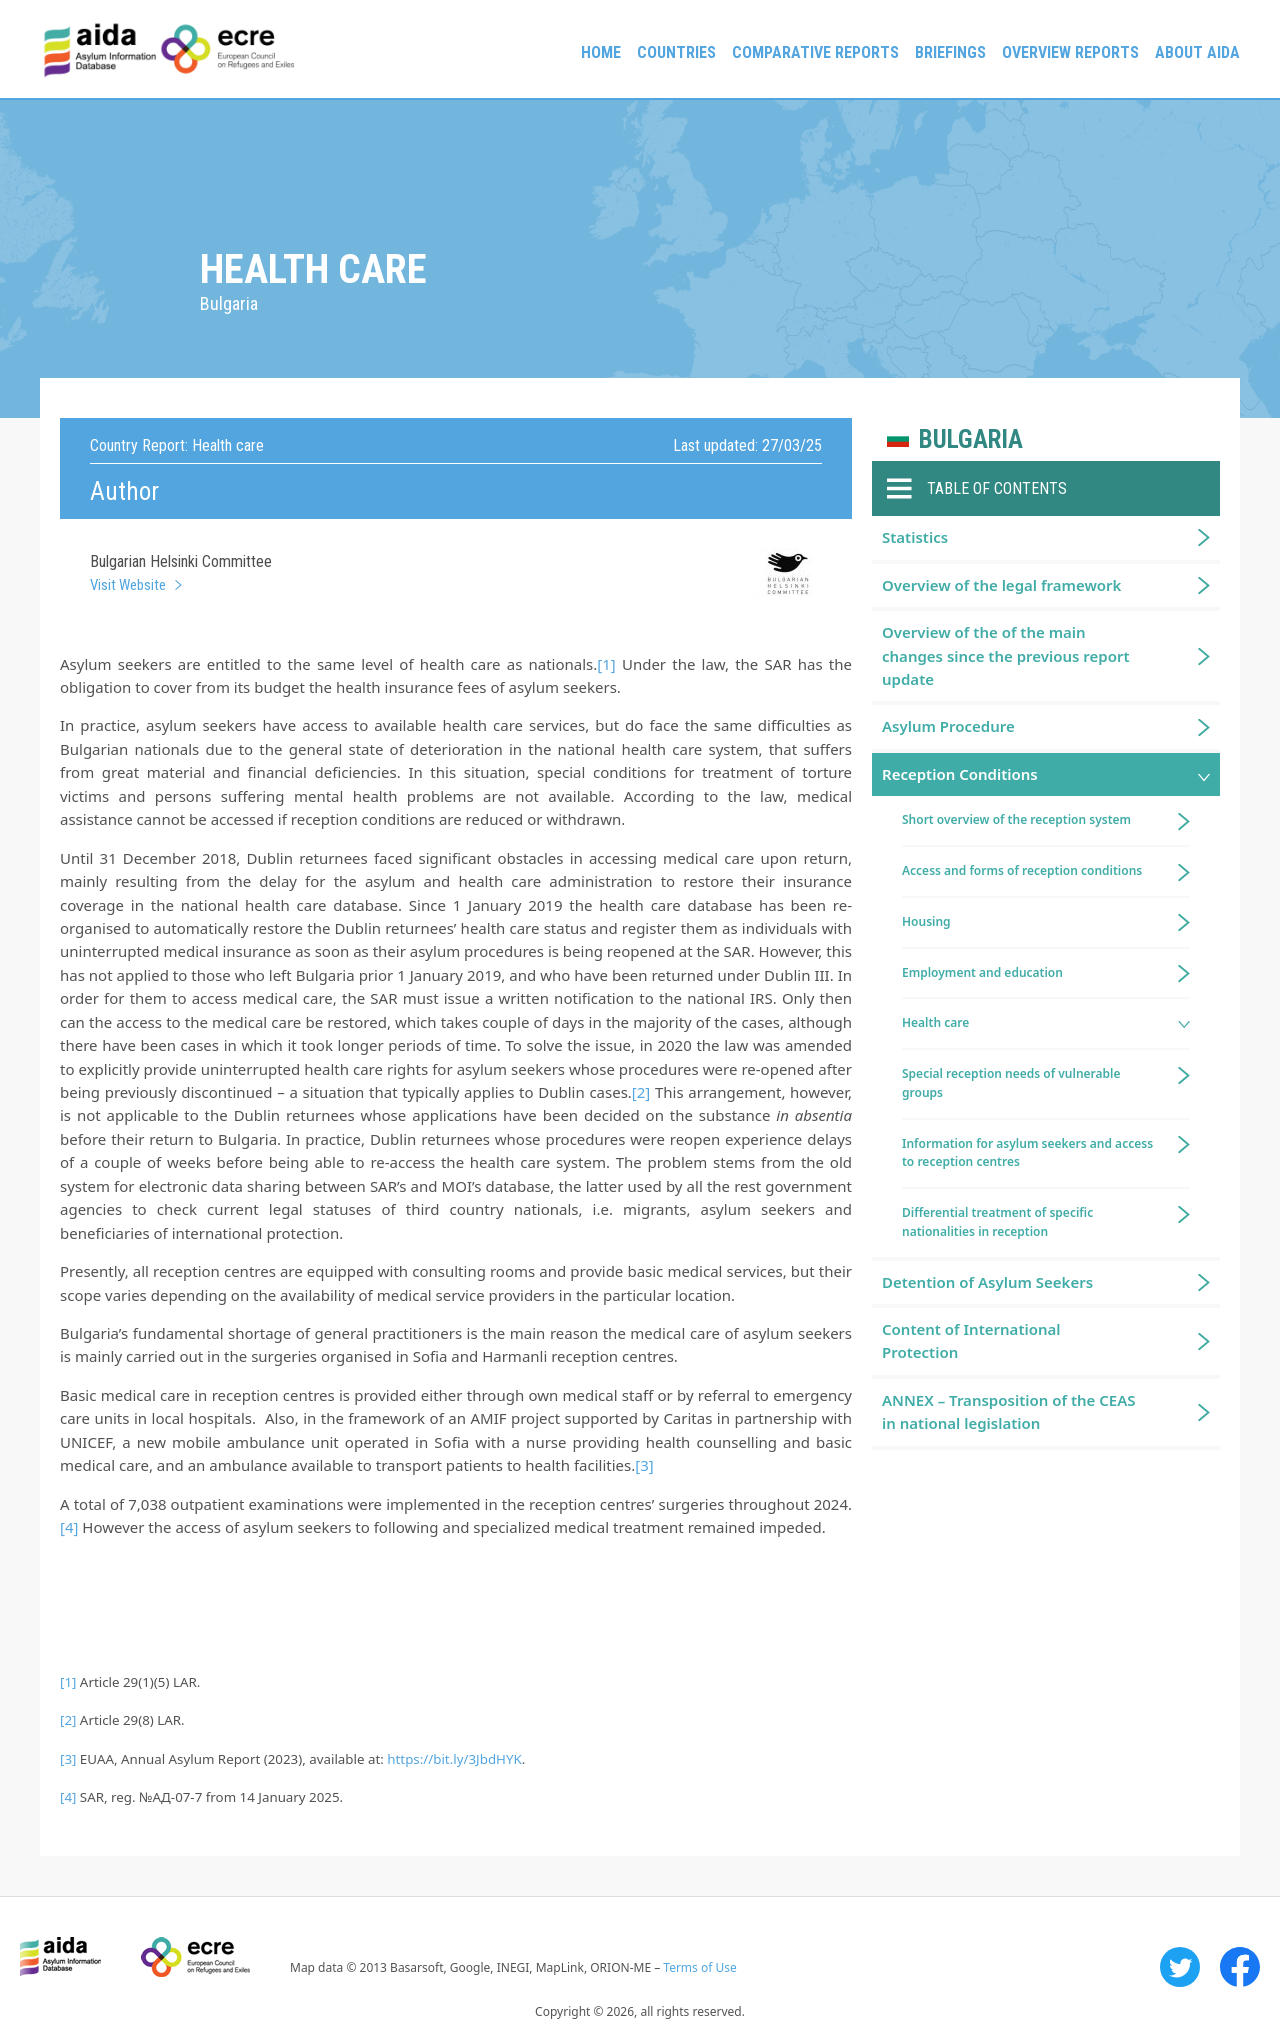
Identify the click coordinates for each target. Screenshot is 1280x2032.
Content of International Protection (971, 1340)
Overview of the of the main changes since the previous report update (1006, 655)
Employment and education (982, 972)
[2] (641, 1092)
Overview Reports (1070, 52)
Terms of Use (699, 1967)
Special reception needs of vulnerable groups (1011, 1083)
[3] (644, 1465)
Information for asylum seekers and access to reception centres (1027, 1153)
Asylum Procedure (948, 726)
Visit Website (128, 585)
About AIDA (1197, 52)
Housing (926, 921)
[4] (69, 1527)
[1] (606, 664)
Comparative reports (815, 52)
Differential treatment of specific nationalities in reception (997, 1222)
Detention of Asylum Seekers (987, 1282)
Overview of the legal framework (1001, 585)
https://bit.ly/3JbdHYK (454, 1759)
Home (601, 52)
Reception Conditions (960, 774)
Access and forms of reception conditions (1022, 870)
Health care (935, 1022)
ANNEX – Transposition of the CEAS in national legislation (1009, 1411)
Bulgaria (971, 439)
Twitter (1180, 1967)
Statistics (915, 537)
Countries (676, 52)
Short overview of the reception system (1016, 819)
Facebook (1240, 1967)
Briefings (950, 52)
